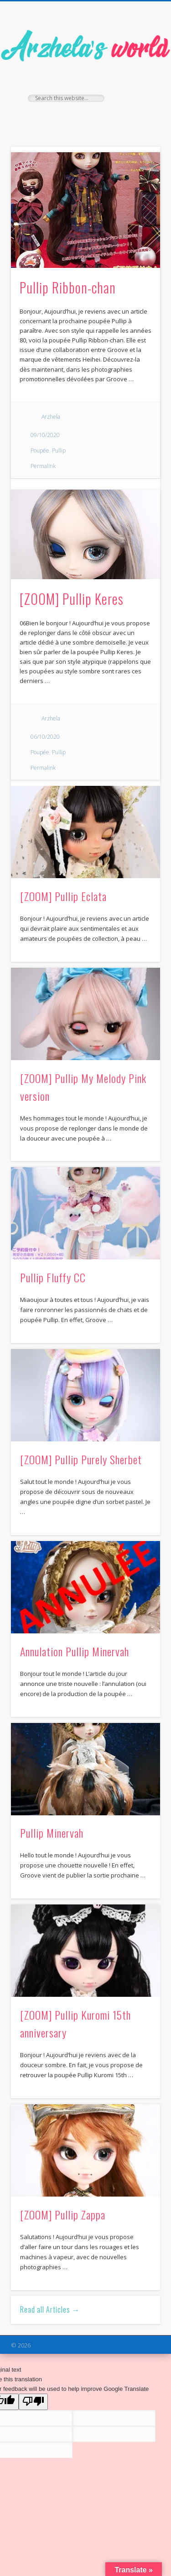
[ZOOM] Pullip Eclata (63, 896)
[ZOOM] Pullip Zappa (62, 2214)
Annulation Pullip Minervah (74, 1651)
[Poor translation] (33, 2402)
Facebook (65, 117)
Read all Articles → (50, 2309)
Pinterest (103, 117)
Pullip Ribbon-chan (68, 287)
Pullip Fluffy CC (53, 1277)
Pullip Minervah (51, 1832)
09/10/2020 (45, 435)
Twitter (84, 117)
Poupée (40, 450)
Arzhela (50, 417)
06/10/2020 (45, 737)
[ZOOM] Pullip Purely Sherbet (81, 1459)
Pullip (59, 450)
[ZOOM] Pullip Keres (72, 598)
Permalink (43, 466)
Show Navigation (138, 82)
